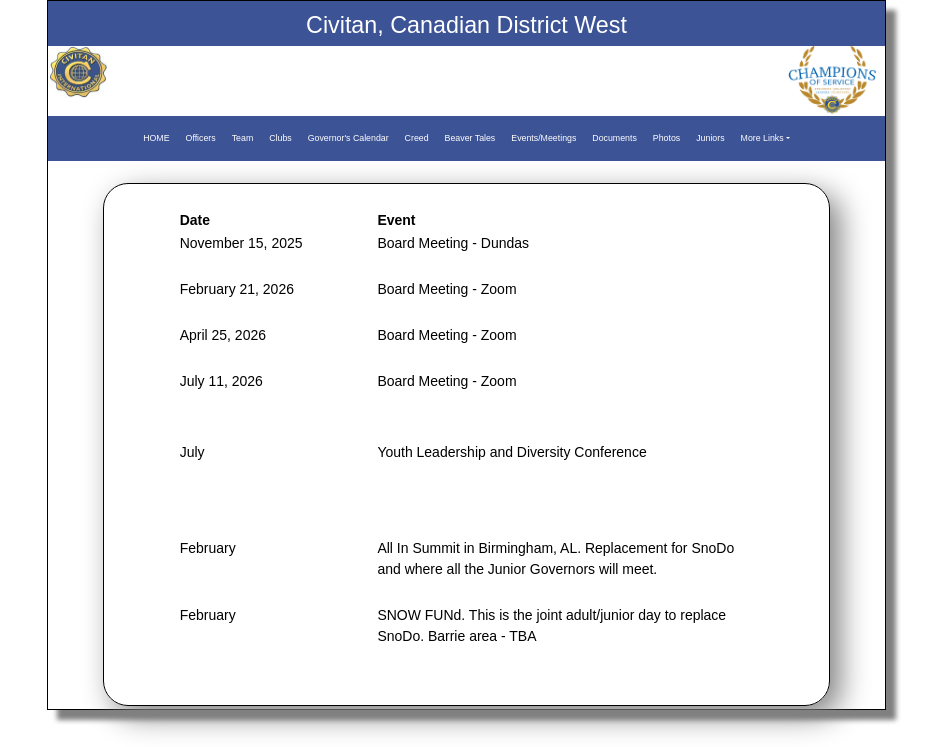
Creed (417, 138)
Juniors (710, 138)
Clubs (280, 138)
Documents (614, 138)
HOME (156, 138)
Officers (201, 138)
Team (243, 138)
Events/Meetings (543, 138)
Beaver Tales (470, 138)
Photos (666, 138)
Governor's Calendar (348, 138)
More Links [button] (762, 138)
